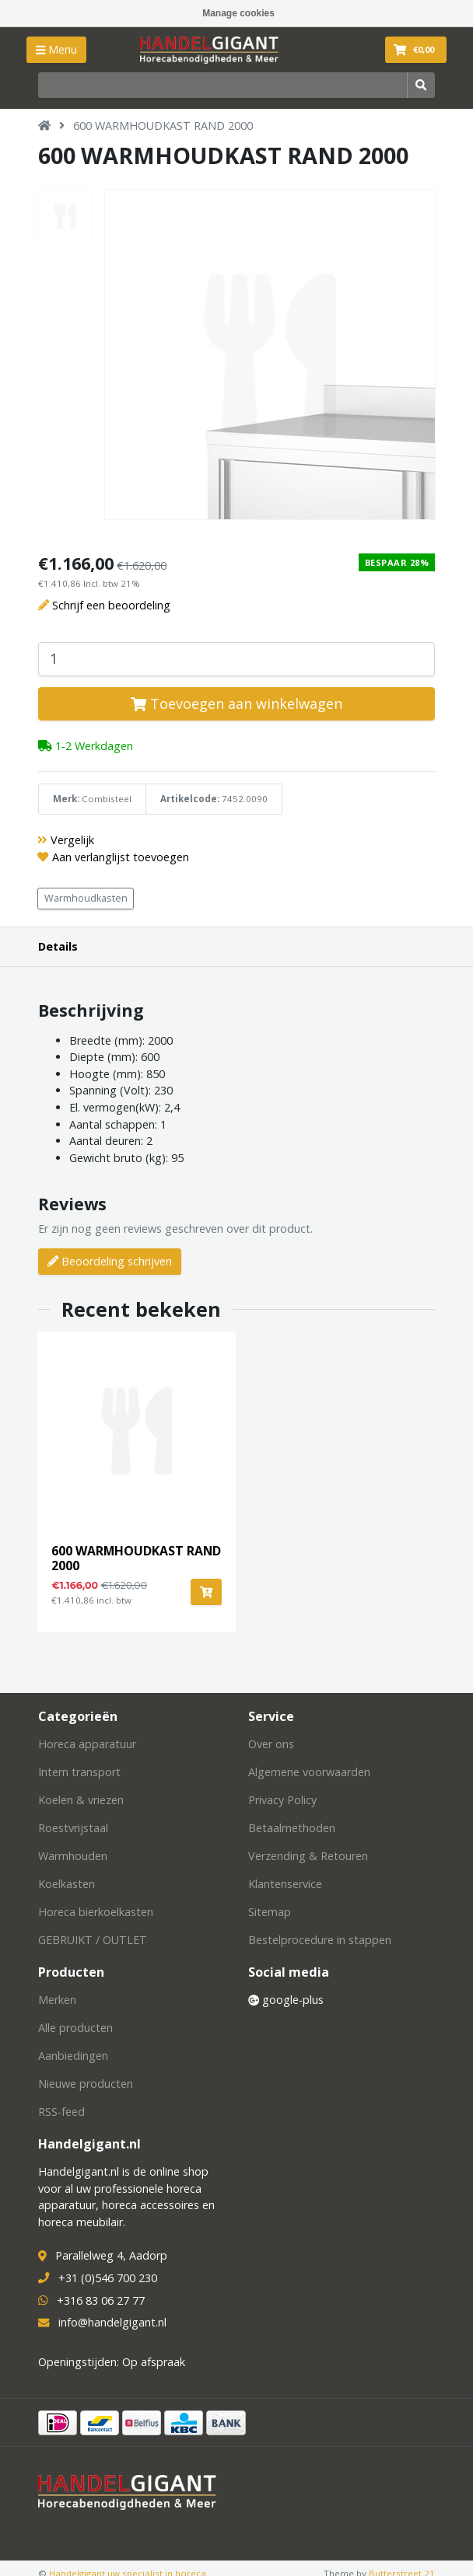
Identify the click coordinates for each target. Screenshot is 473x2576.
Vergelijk (72, 839)
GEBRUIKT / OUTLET (92, 1939)
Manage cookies (238, 13)
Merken (57, 1999)
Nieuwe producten (85, 2083)
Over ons (271, 1744)
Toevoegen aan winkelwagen (236, 703)
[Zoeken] (223, 84)
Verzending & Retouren (308, 1855)
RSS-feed (61, 2111)
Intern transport (79, 1771)
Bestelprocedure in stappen (319, 1939)
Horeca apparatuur (87, 1744)
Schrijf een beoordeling (111, 605)
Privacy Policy (282, 1799)
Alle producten (75, 2027)
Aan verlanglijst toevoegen (120, 857)
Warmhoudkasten (86, 898)
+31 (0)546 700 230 (107, 2278)
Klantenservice (285, 1883)
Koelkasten (66, 1883)
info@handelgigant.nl (112, 2322)
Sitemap (269, 1911)
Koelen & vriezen (81, 1799)
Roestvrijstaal (73, 1827)
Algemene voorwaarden (309, 1771)
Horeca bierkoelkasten (95, 1911)
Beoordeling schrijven (109, 1261)
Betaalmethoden (291, 1827)
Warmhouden (72, 1855)
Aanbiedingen (73, 2055)
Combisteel (106, 799)
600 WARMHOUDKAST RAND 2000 (163, 125)
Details (58, 946)
